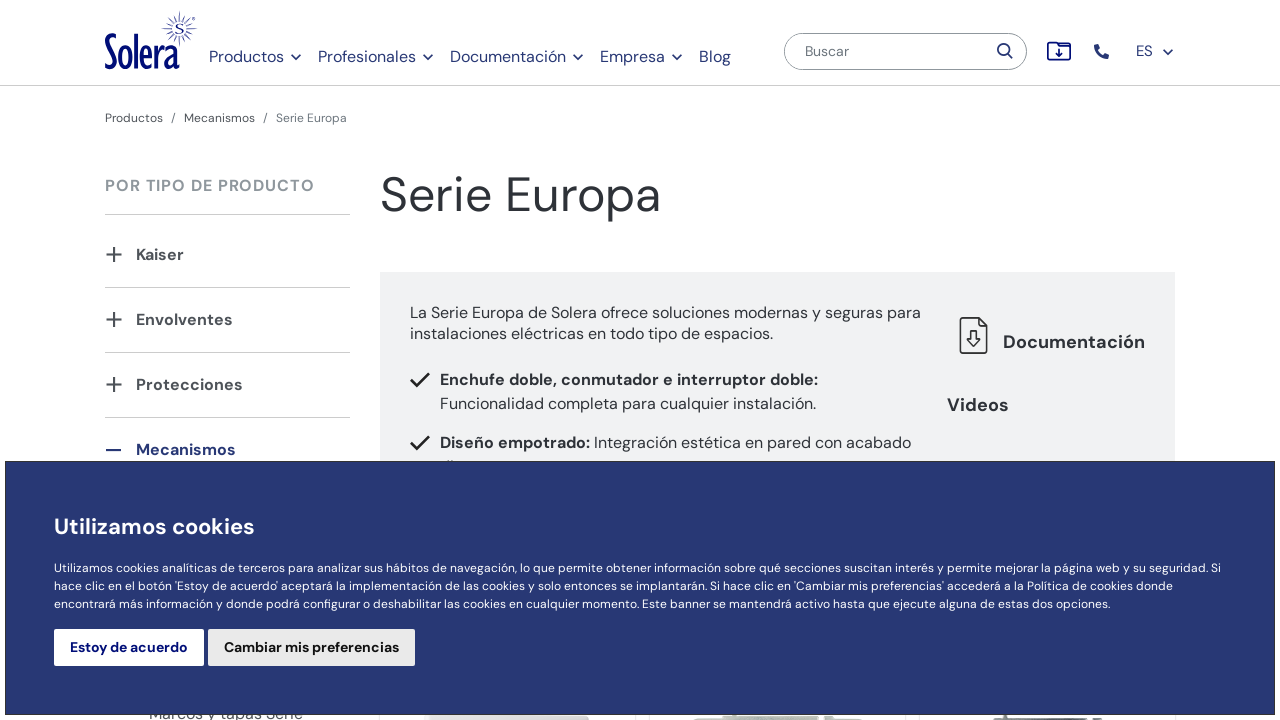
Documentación (508, 56)
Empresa (632, 56)
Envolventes (184, 319)
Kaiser (160, 254)
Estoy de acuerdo (129, 647)
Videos (978, 405)
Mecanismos (219, 118)
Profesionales (367, 56)
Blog (715, 56)
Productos (246, 56)
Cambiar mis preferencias (311, 647)
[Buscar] (885, 51)
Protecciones (189, 384)
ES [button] (1155, 51)
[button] (1103, 51)
